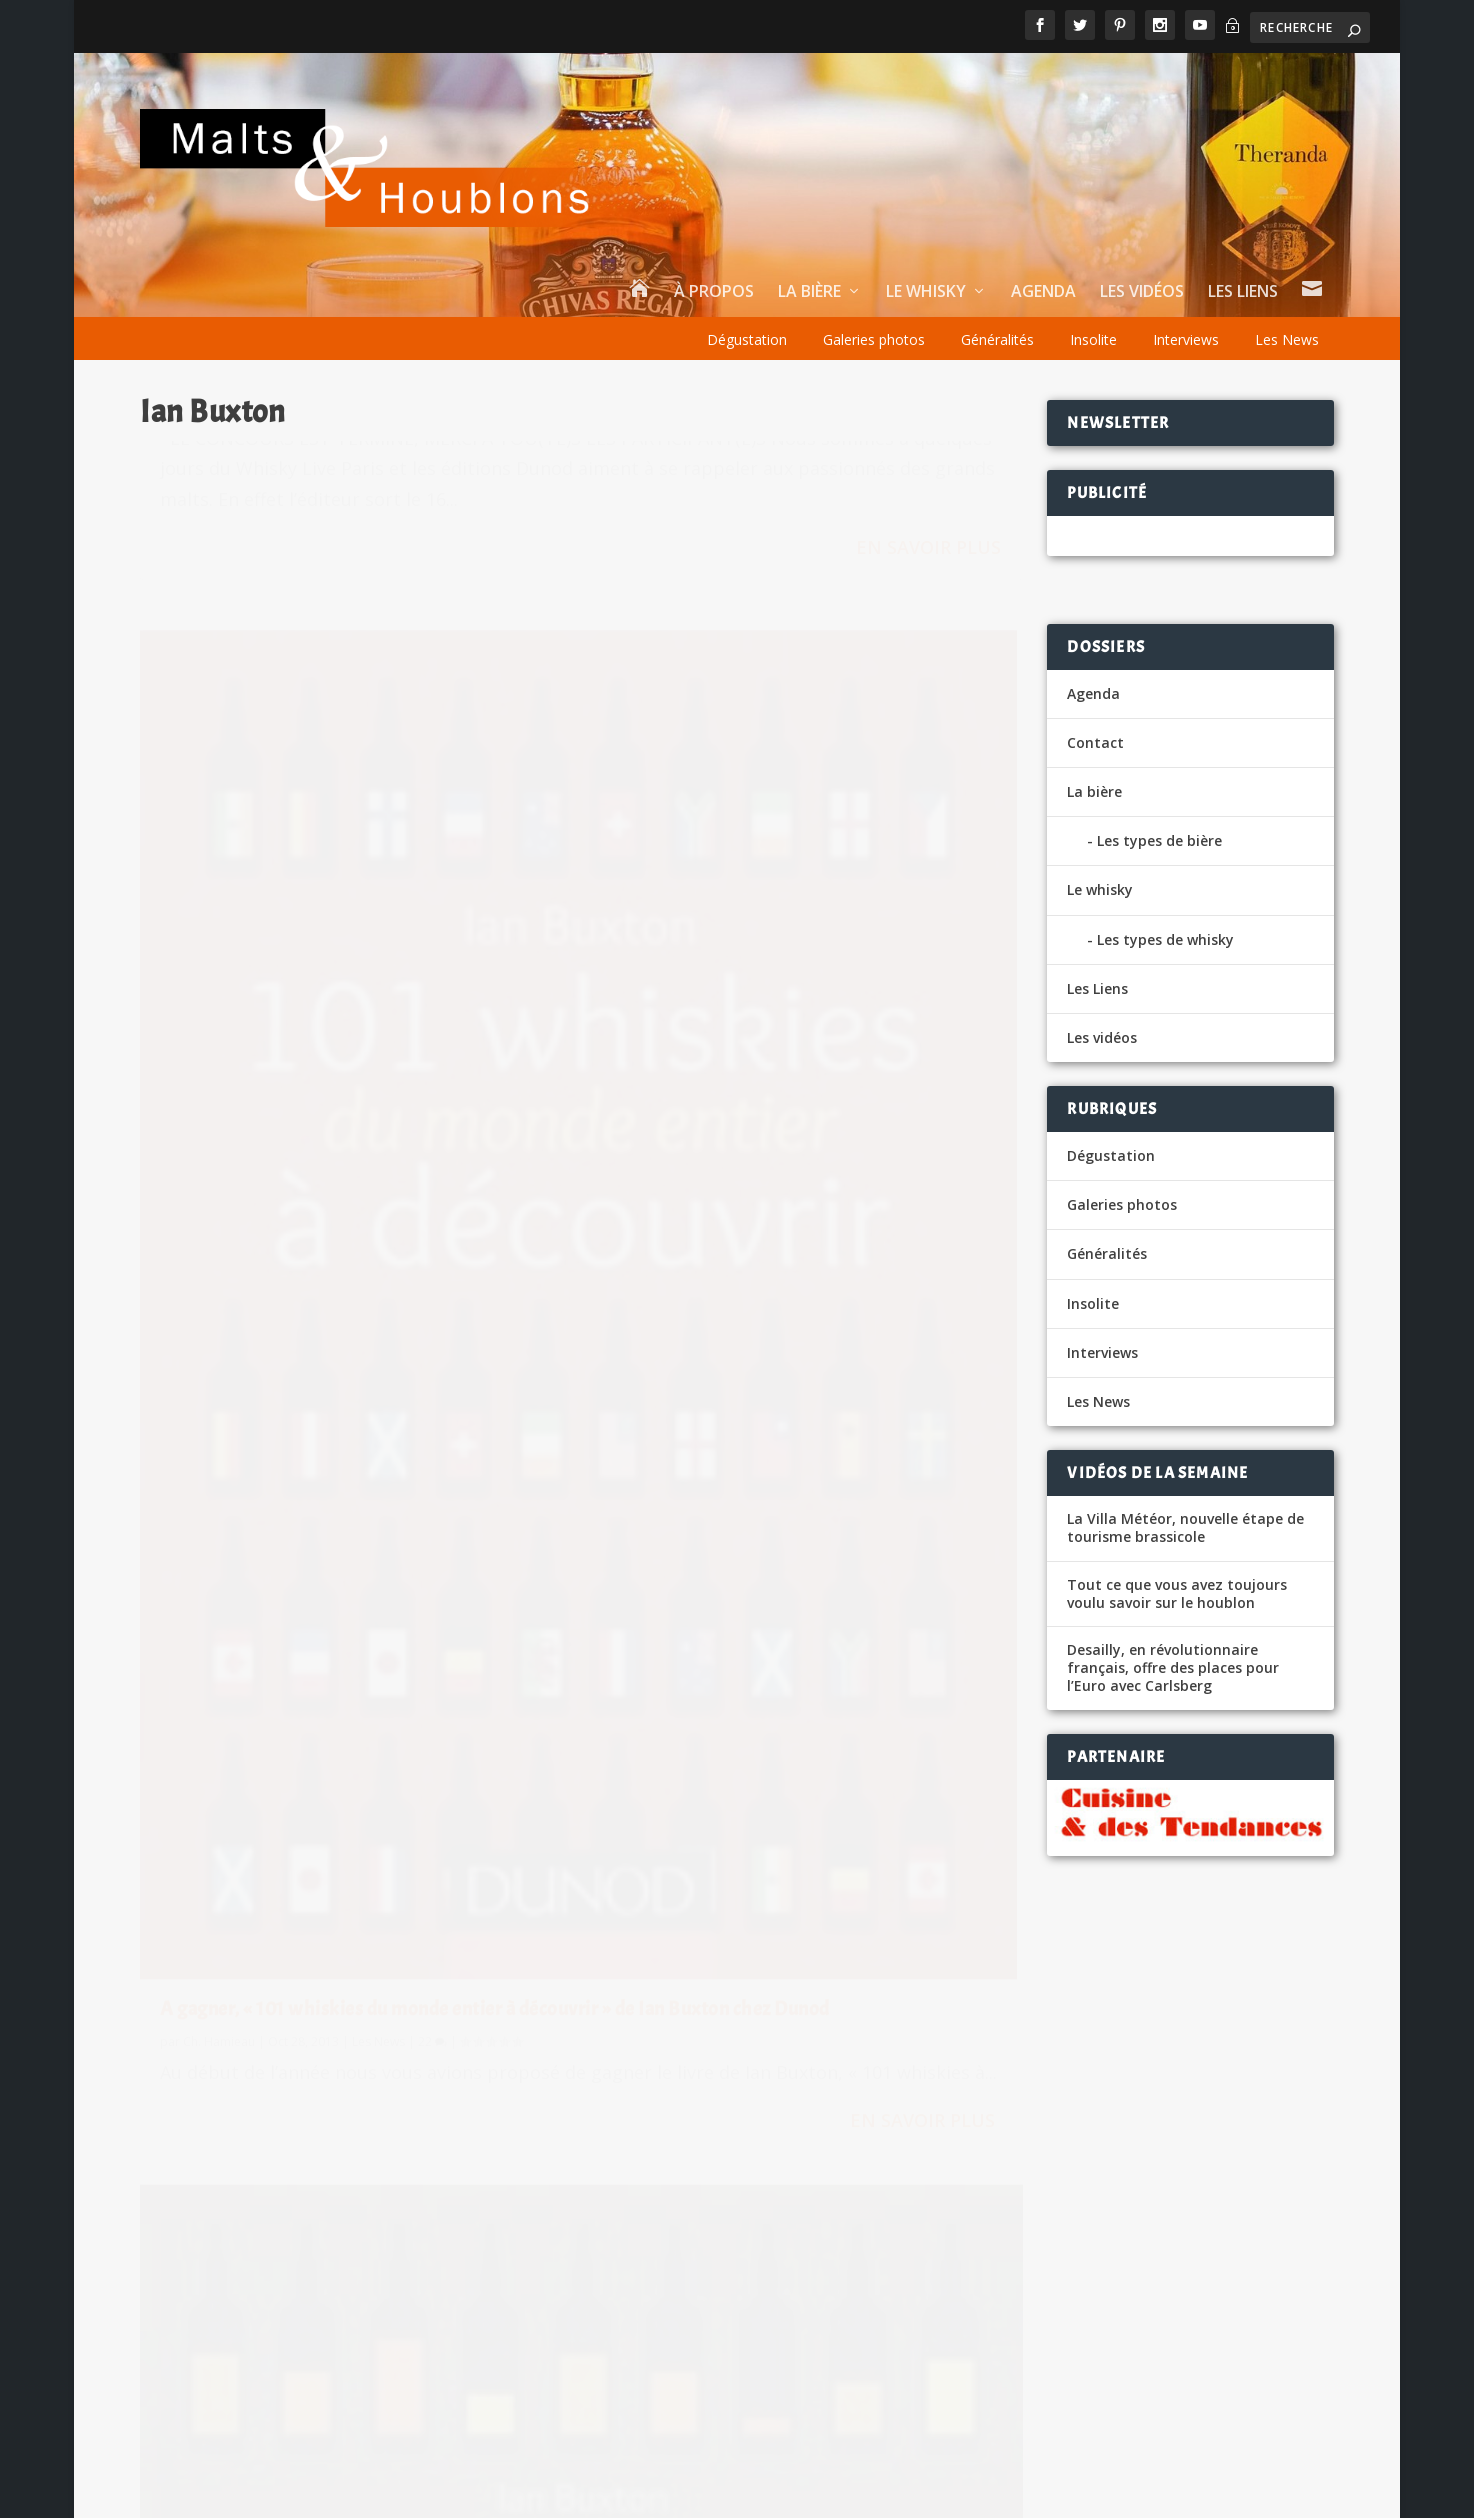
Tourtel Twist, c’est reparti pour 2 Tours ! (921, 2250)
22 (886, 1185)
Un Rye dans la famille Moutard (314, 2352)
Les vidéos (1142, 292)
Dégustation (747, 339)
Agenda (1043, 292)
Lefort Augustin (828, 2100)
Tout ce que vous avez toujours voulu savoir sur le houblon (1177, 1594)
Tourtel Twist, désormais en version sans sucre (943, 2025)
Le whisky (926, 292)
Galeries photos (874, 339)
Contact (1095, 742)
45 (426, 524)
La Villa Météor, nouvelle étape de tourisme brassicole (1185, 1528)
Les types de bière (1159, 840)
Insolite (1093, 339)
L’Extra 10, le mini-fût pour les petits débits (358, 2109)
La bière (809, 292)
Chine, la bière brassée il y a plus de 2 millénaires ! (381, 2271)
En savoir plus (475, 756)
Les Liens (1243, 292)
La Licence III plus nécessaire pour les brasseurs (944, 2175)
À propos (714, 292)
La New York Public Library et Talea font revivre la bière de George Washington (443, 2016)
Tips (1107, 2491)
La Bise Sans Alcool (270, 2190)
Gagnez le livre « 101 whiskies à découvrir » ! (341, 1523)
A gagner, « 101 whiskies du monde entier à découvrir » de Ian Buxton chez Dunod (791, 1141)
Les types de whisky (1165, 939)
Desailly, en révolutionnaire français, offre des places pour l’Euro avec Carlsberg (1173, 1668)
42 (422, 1556)
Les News (1287, 339)
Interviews (1186, 339)
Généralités (997, 339)
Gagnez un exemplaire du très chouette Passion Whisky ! (355, 480)
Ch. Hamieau (219, 524)
